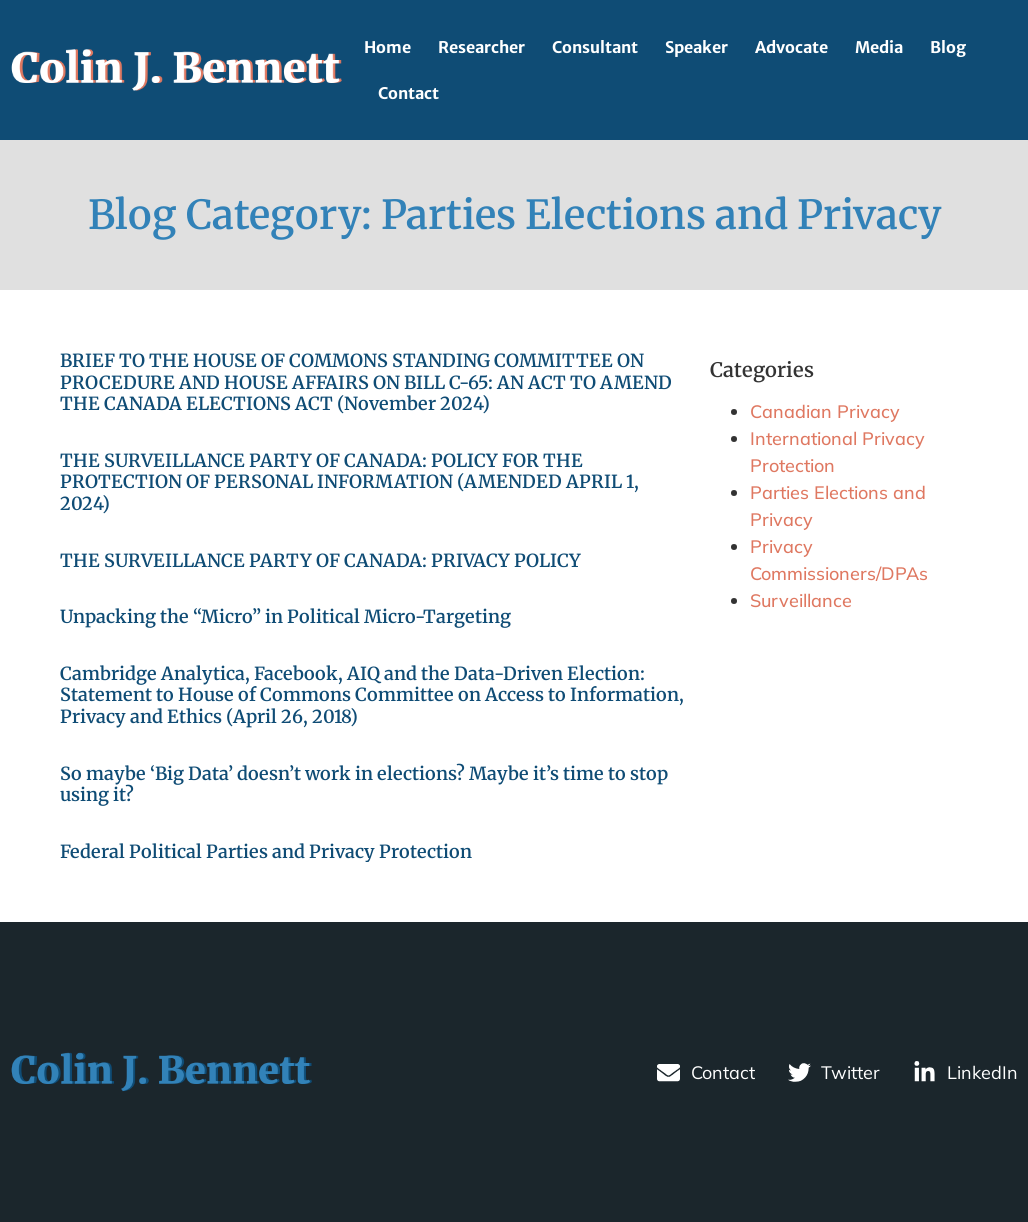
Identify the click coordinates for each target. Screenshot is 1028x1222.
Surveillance (801, 600)
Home (387, 47)
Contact (408, 93)
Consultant (595, 47)
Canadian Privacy (825, 411)
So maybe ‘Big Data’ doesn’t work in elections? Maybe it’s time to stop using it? (364, 784)
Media (879, 47)
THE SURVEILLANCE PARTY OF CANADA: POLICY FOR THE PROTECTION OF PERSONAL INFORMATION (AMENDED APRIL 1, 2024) (349, 482)
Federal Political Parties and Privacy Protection (266, 851)
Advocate (791, 47)
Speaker (696, 47)
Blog (948, 47)
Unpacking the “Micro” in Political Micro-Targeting (285, 616)
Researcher (481, 47)
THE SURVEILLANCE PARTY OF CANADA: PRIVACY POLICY (320, 560)
